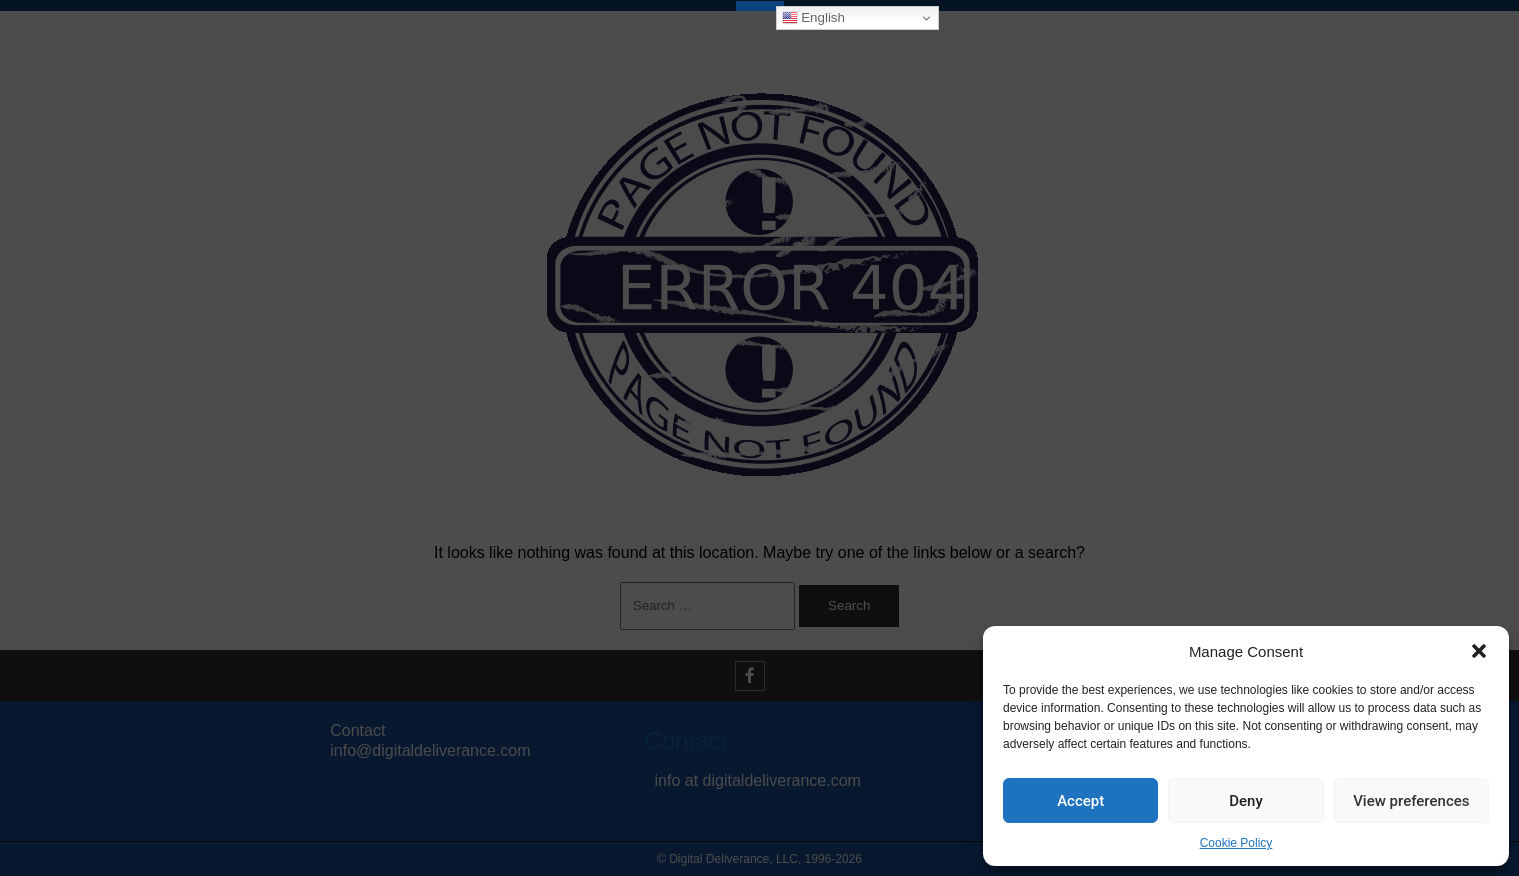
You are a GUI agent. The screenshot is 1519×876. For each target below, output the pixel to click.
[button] (1479, 651)
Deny (1246, 801)
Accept (1080, 801)
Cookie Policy (1236, 843)
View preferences (1411, 801)
